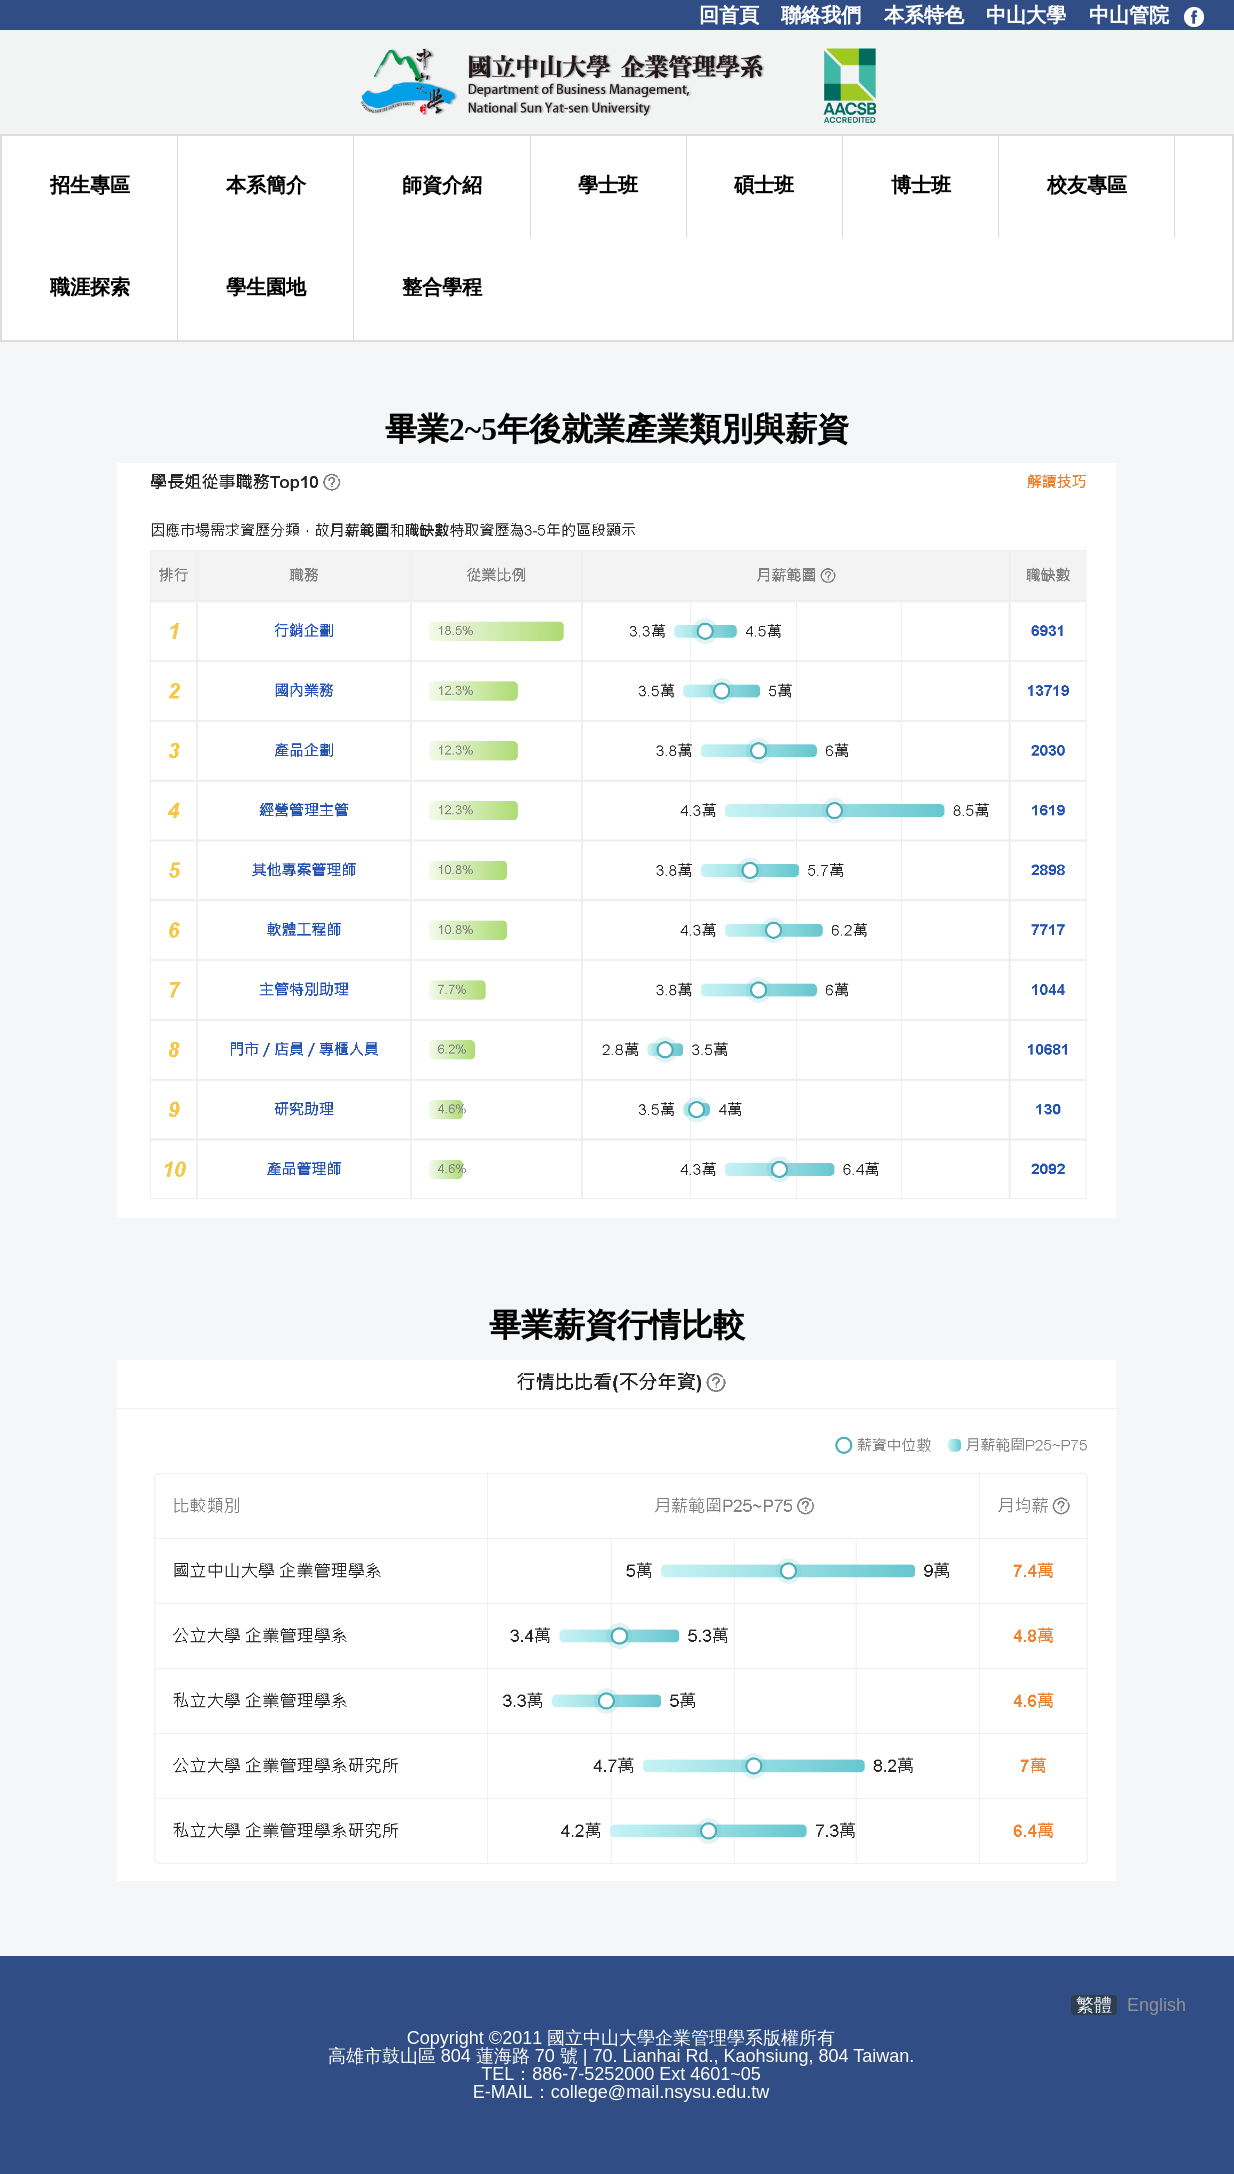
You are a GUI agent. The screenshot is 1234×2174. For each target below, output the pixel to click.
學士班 (608, 185)
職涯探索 (90, 287)
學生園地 (266, 287)
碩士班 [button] (764, 185)
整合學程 (442, 287)
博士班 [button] (921, 185)
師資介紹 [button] (442, 185)
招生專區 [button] (90, 185)
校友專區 (1087, 185)
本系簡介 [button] (266, 185)
